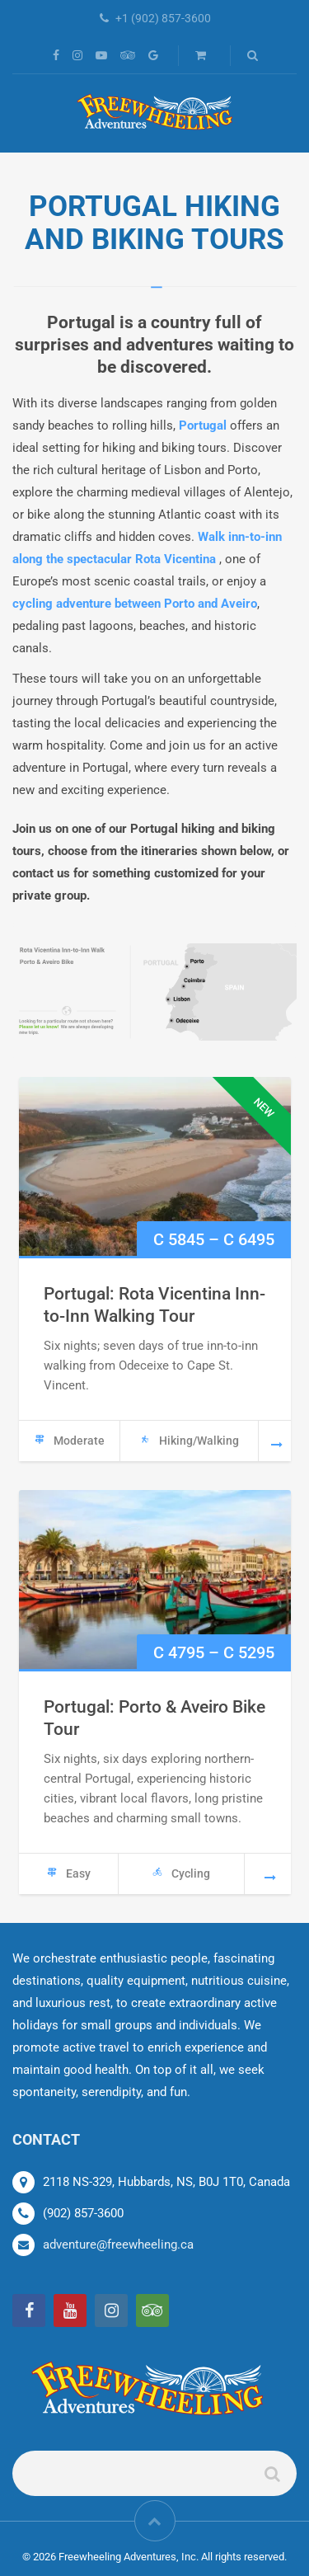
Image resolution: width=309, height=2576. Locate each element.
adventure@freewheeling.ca (118, 2244)
